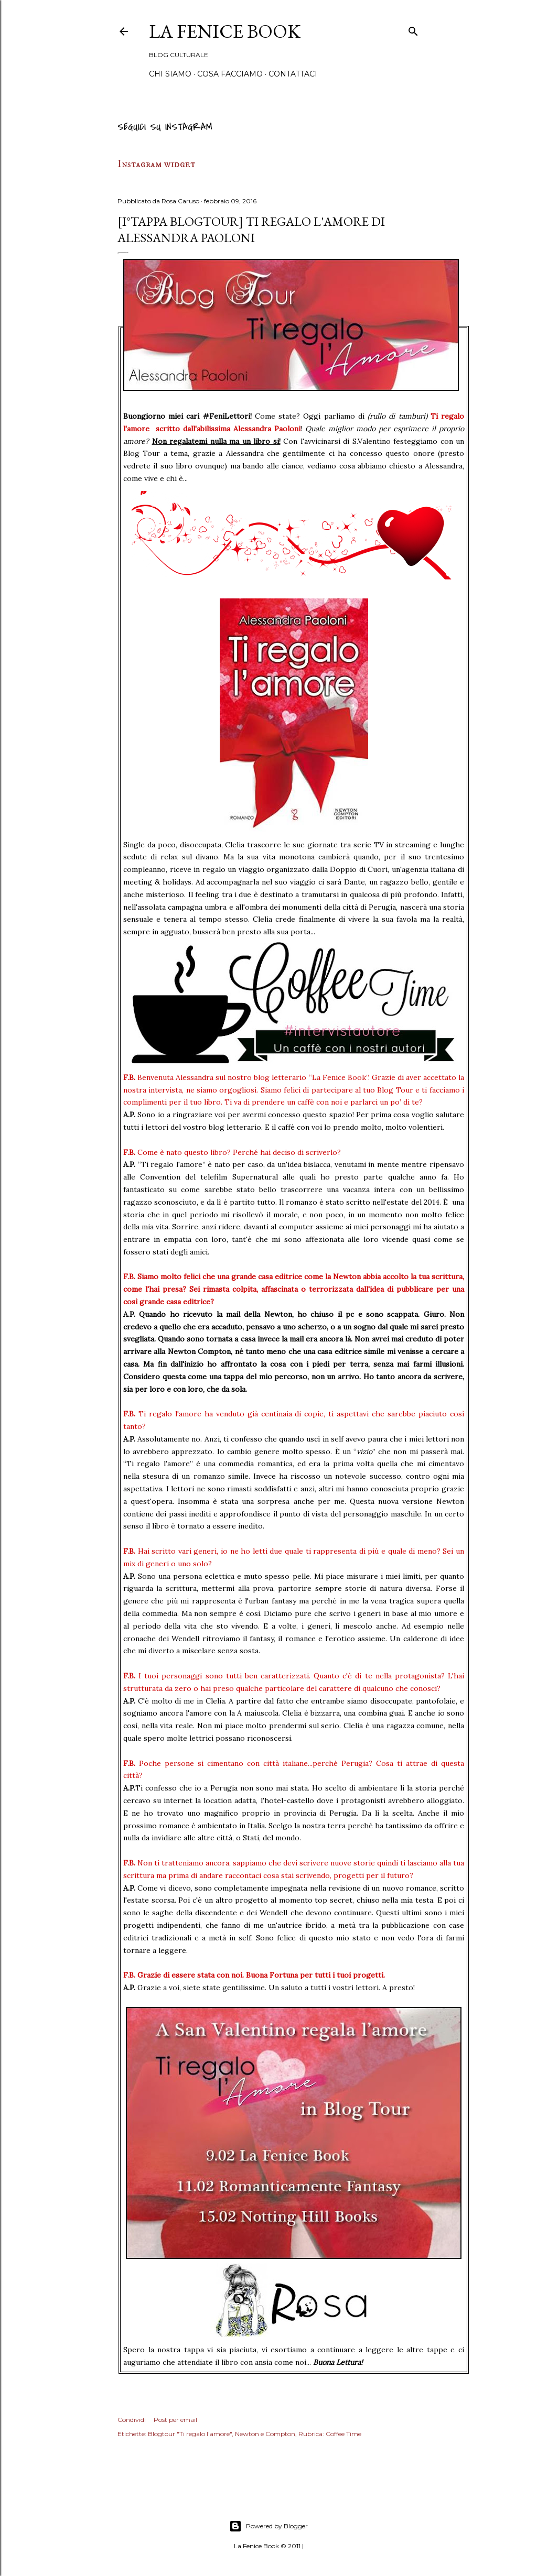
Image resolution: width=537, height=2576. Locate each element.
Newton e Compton (265, 2434)
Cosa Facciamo (230, 74)
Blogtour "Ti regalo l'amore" (190, 2434)
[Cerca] (413, 29)
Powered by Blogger (268, 2526)
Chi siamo (170, 74)
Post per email (175, 2420)
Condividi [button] (131, 2420)
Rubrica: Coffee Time (329, 2434)
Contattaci (292, 74)
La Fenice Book (224, 31)
